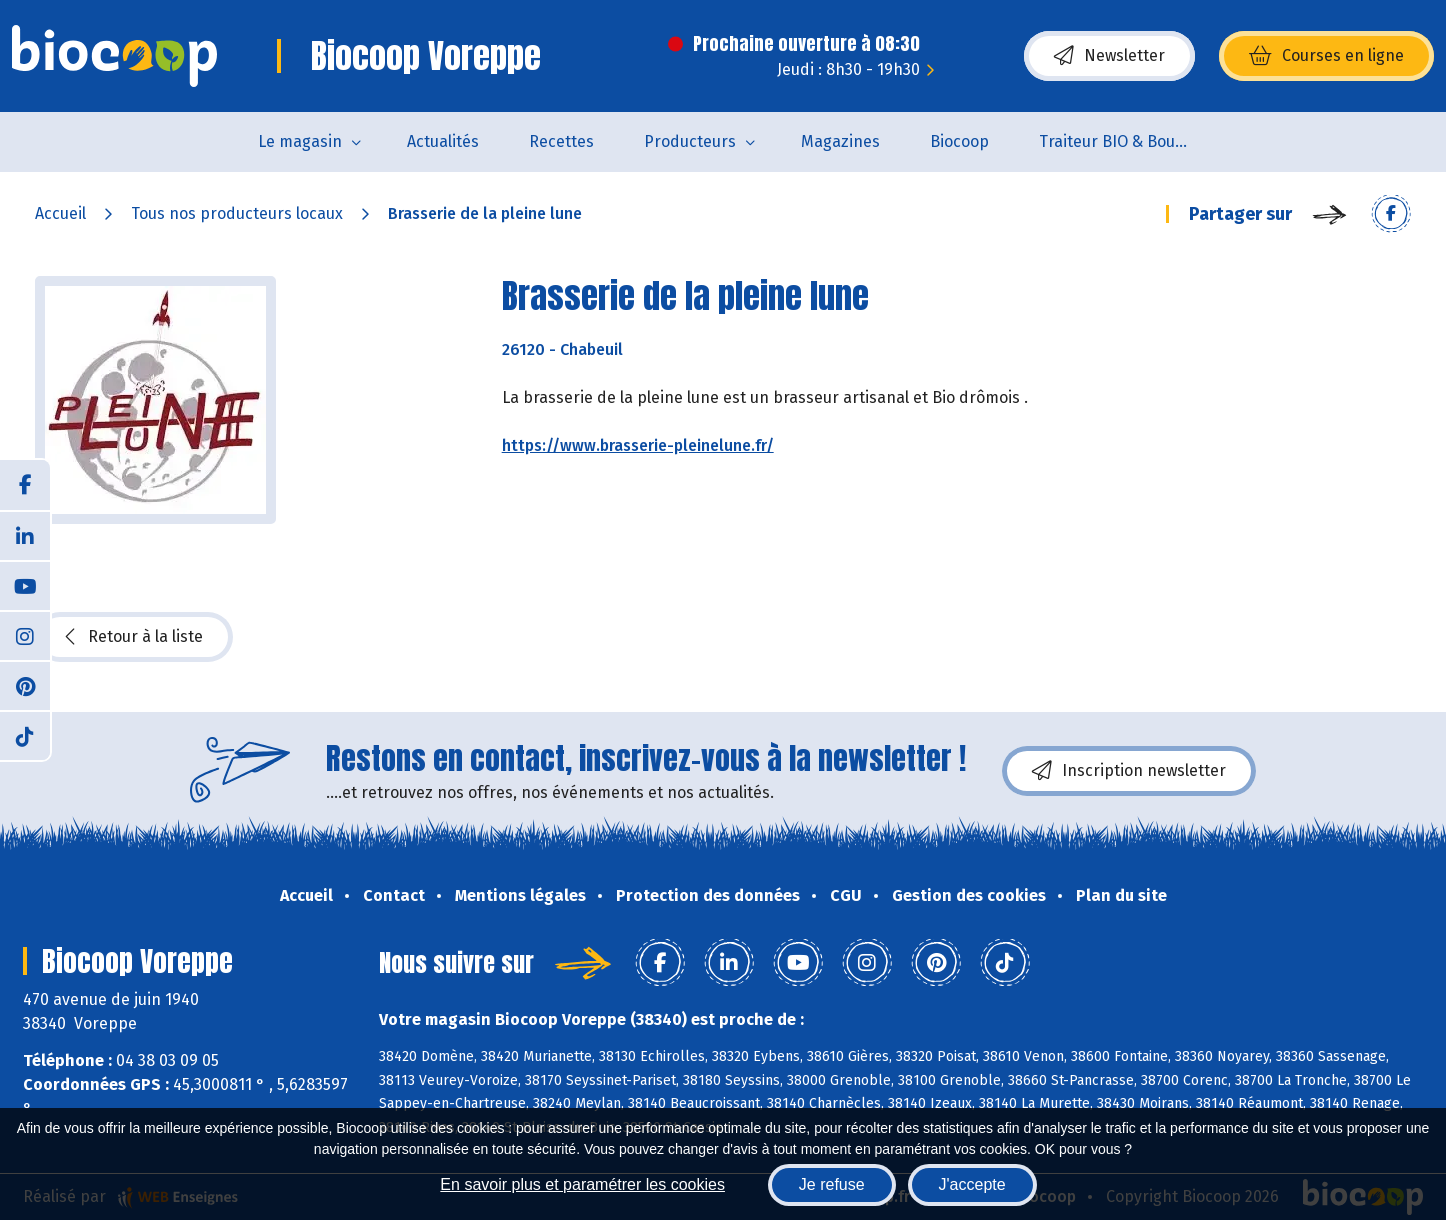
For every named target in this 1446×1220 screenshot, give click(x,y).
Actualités (443, 141)
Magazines (840, 141)
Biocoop (959, 141)
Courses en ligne (1326, 56)
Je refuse (832, 1184)
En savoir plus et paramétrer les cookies (582, 1184)
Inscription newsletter (1129, 771)
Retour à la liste (134, 637)
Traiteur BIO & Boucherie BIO (1126, 141)
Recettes (561, 141)
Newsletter (1109, 56)
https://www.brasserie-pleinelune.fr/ (638, 445)
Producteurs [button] (690, 141)
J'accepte (972, 1184)
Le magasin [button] (300, 141)
